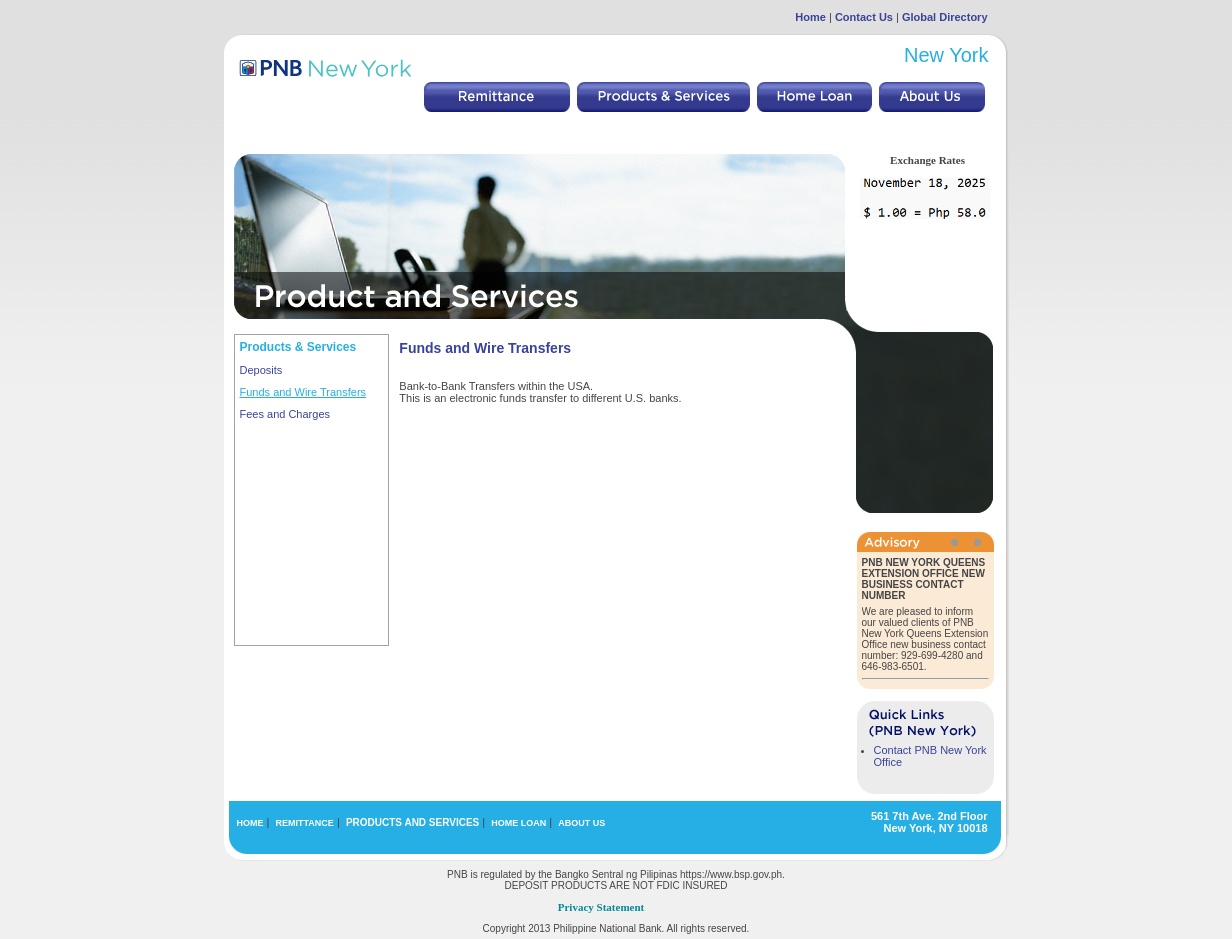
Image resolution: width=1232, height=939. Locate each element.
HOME (250, 823)
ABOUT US (581, 823)
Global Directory (945, 17)
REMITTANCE (305, 823)
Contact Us (864, 17)
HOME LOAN (518, 823)
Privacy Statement (601, 907)
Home (810, 17)
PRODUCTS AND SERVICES (412, 822)
